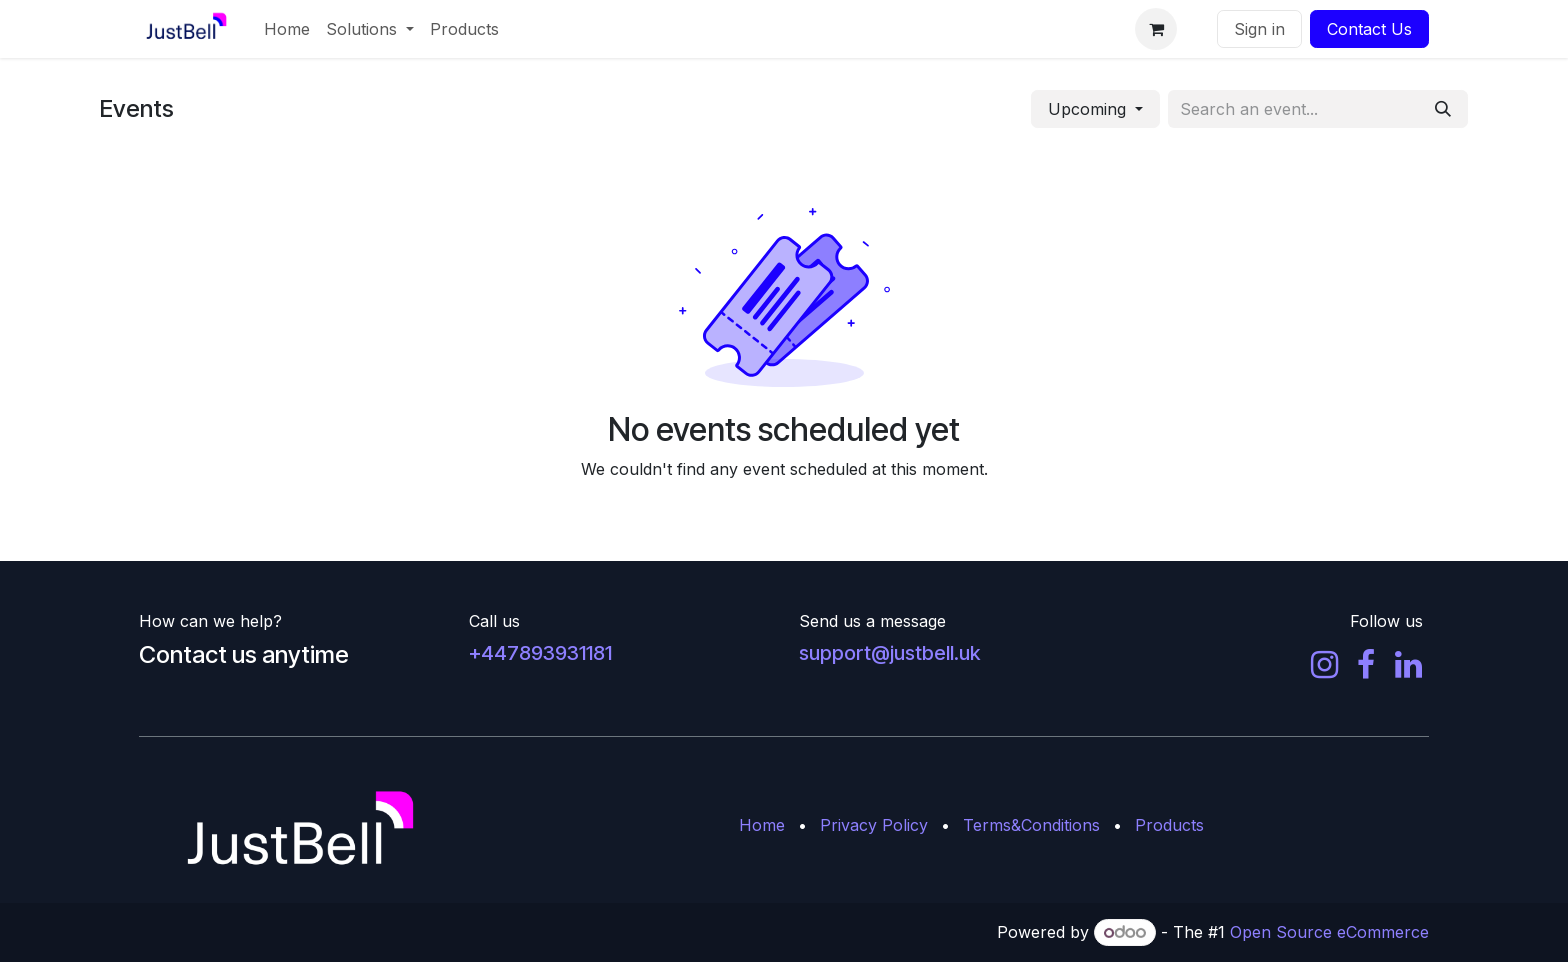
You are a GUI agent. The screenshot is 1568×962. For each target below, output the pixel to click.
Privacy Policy (874, 825)
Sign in (1259, 29)
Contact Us (1369, 29)
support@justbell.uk (889, 653)
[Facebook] (1366, 665)
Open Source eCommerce (1329, 932)
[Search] (1443, 109)
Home (762, 825)
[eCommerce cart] (1156, 29)
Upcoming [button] (1089, 109)
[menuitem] (287, 29)
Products (1169, 825)
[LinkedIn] (1408, 665)
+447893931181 (540, 653)
